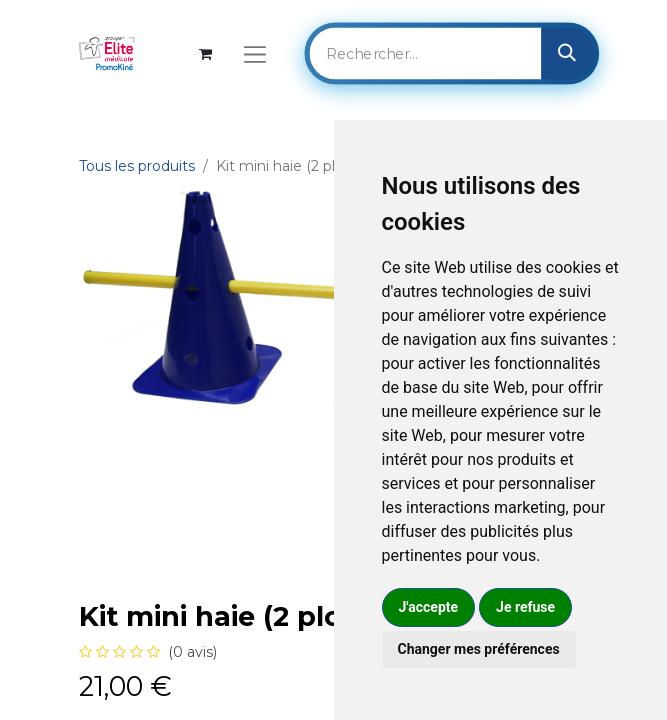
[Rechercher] (567, 53)
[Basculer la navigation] (254, 53)
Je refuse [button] (525, 607)
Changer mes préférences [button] (479, 649)
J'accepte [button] (429, 607)
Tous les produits (137, 166)
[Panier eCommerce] (205, 53)
